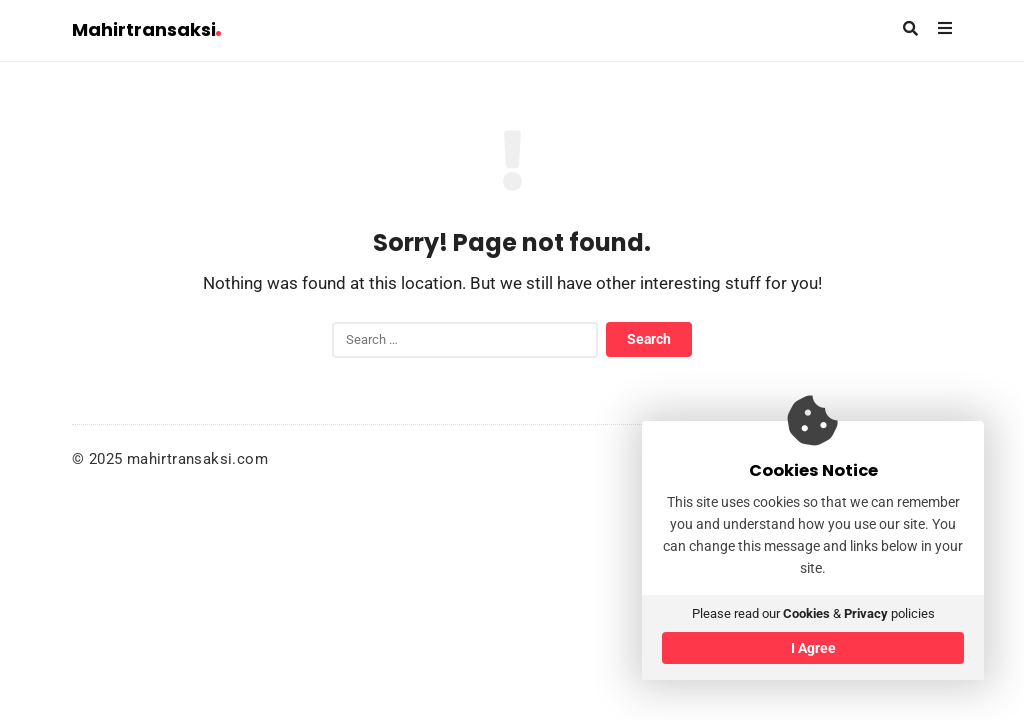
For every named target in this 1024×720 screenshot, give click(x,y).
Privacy (866, 613)
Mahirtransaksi (146, 29)
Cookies (806, 613)
